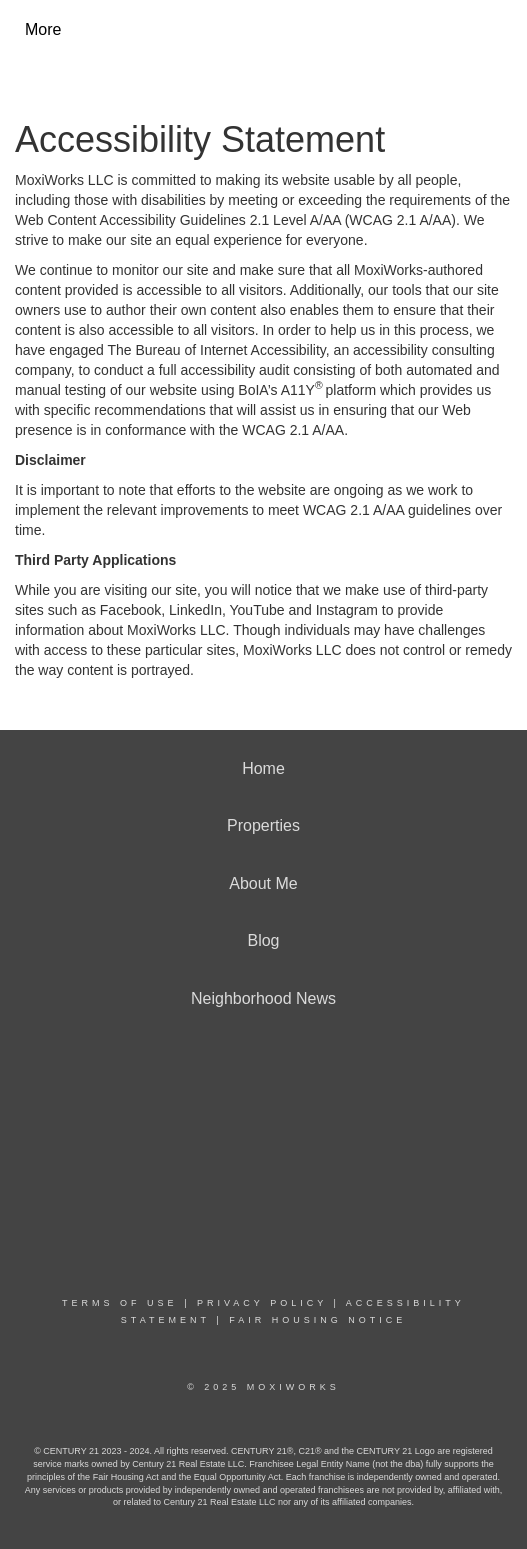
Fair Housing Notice (317, 1320)
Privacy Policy (262, 1303)
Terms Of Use (120, 1303)
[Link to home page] (184, 30)
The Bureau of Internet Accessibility (216, 350)
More (43, 29)
